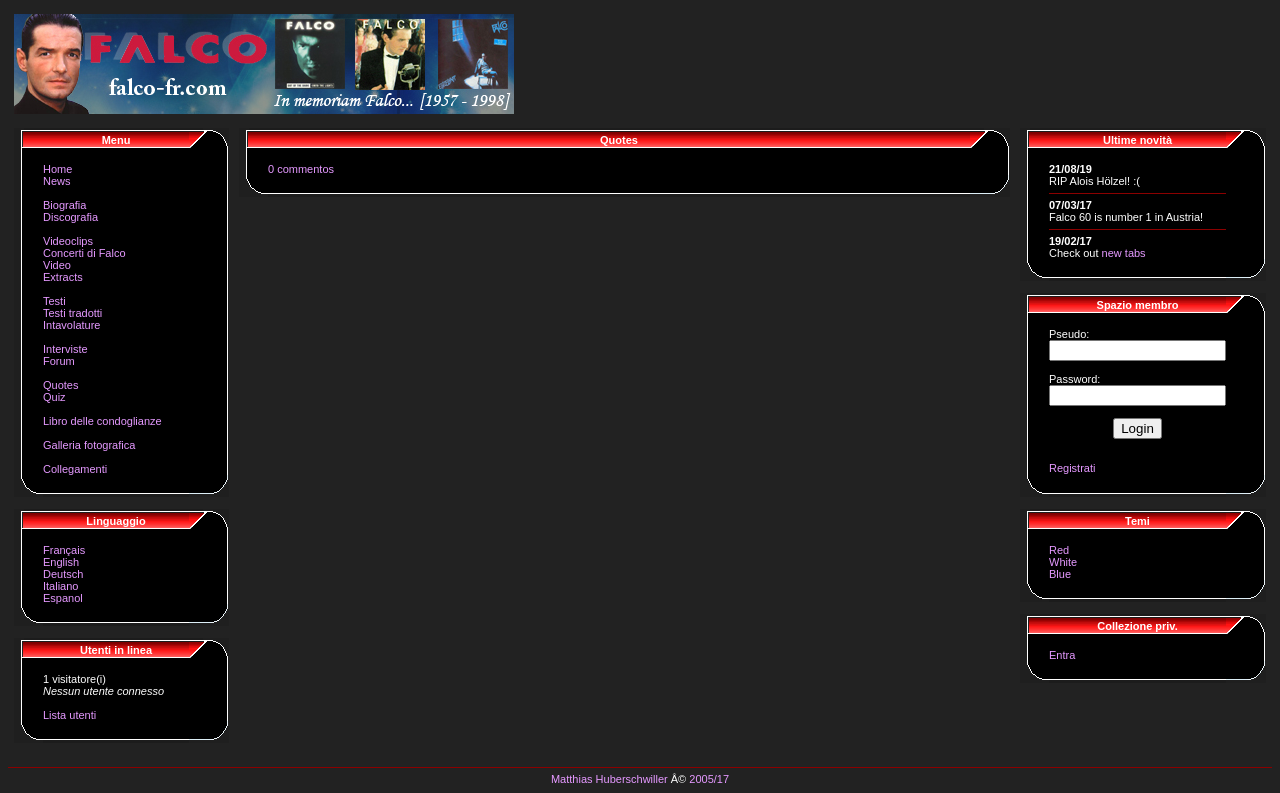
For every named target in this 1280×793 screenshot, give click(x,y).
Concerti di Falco (84, 253)
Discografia (70, 217)
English (61, 562)
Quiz (54, 397)
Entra (1062, 655)
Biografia (64, 205)
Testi (54, 301)
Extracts (63, 277)
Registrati (1072, 468)
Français (64, 550)
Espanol (63, 598)
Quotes (60, 385)
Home (57, 169)
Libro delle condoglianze (102, 421)
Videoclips (68, 241)
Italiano (60, 586)
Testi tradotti (72, 313)
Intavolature (71, 325)
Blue (1060, 574)
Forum (59, 361)
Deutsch (63, 574)
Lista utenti (69, 715)
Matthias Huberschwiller (609, 779)
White (1063, 562)
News (57, 181)
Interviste (65, 349)
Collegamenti (75, 469)
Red (1059, 550)
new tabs (1124, 253)
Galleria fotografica (89, 445)
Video (57, 265)
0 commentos (301, 169)
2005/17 (709, 779)
